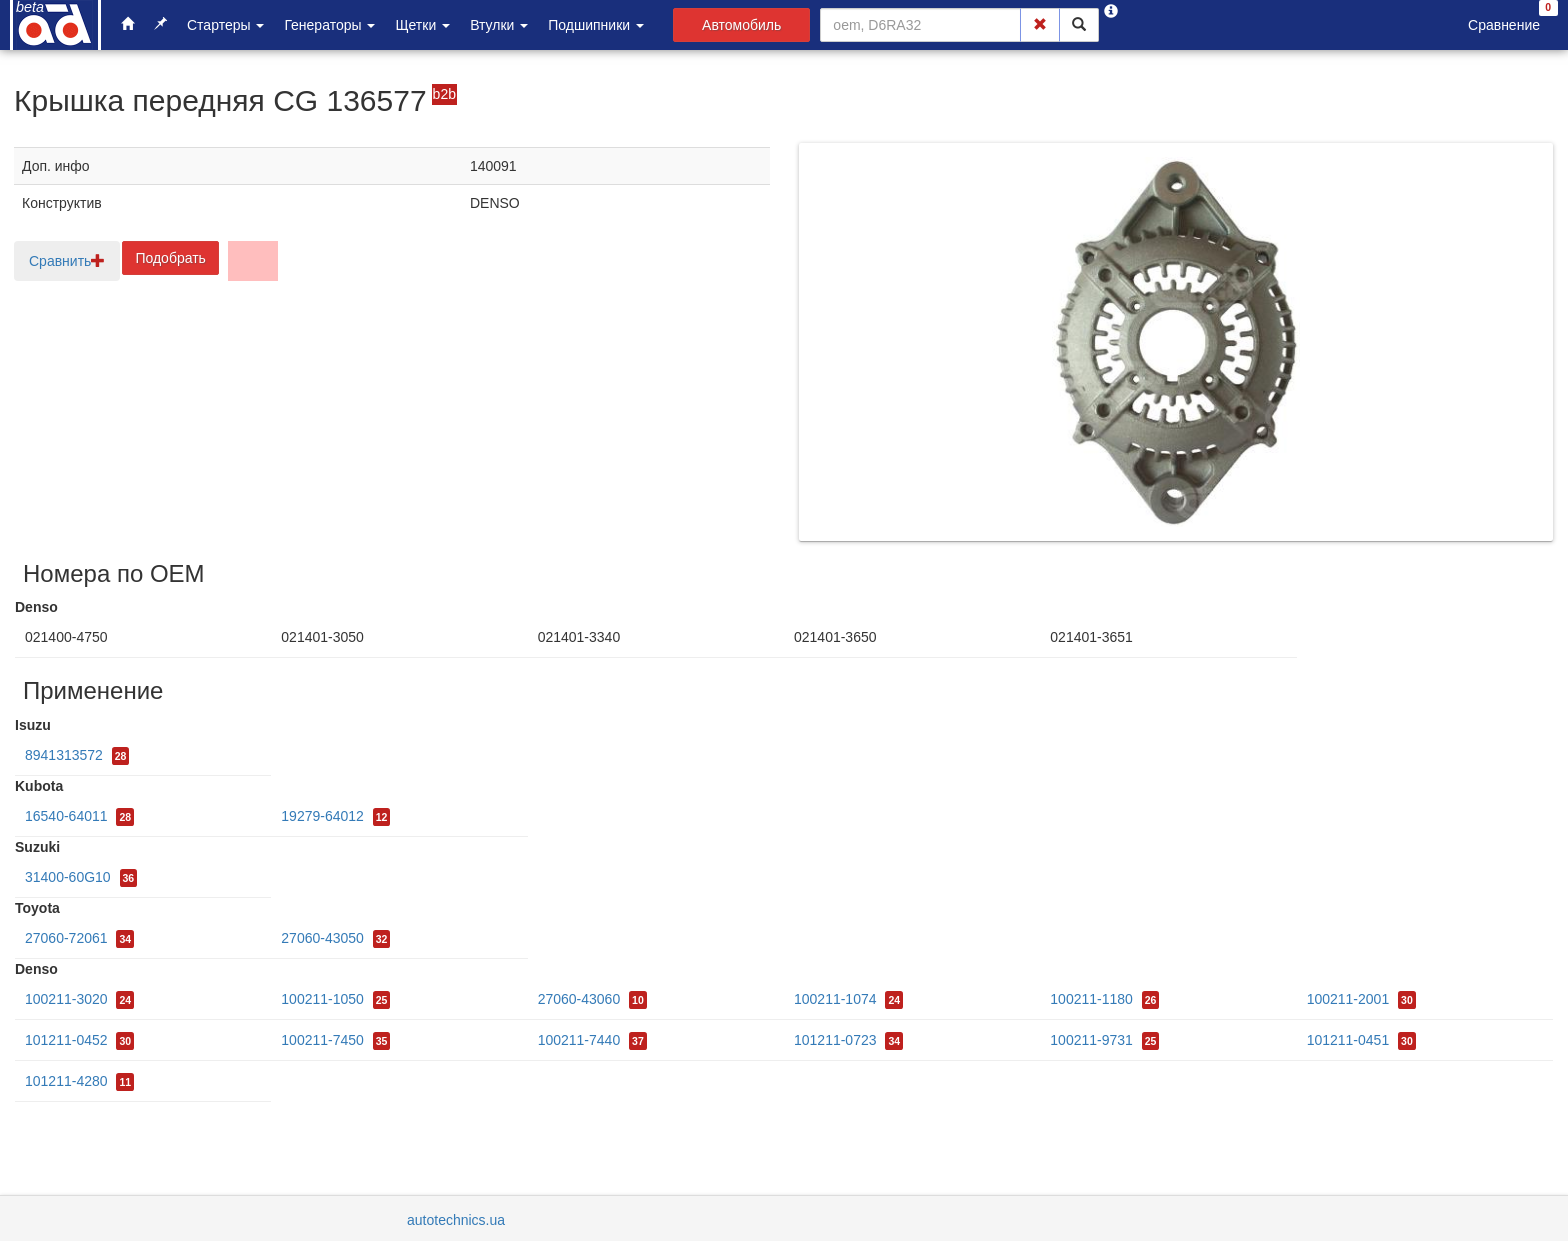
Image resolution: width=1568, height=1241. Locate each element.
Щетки (422, 25)
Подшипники (596, 25)
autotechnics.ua (456, 1220)
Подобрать (170, 258)
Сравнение (1504, 25)
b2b (444, 94)
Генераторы (329, 25)
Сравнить (67, 261)
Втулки (499, 25)
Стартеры (225, 25)
